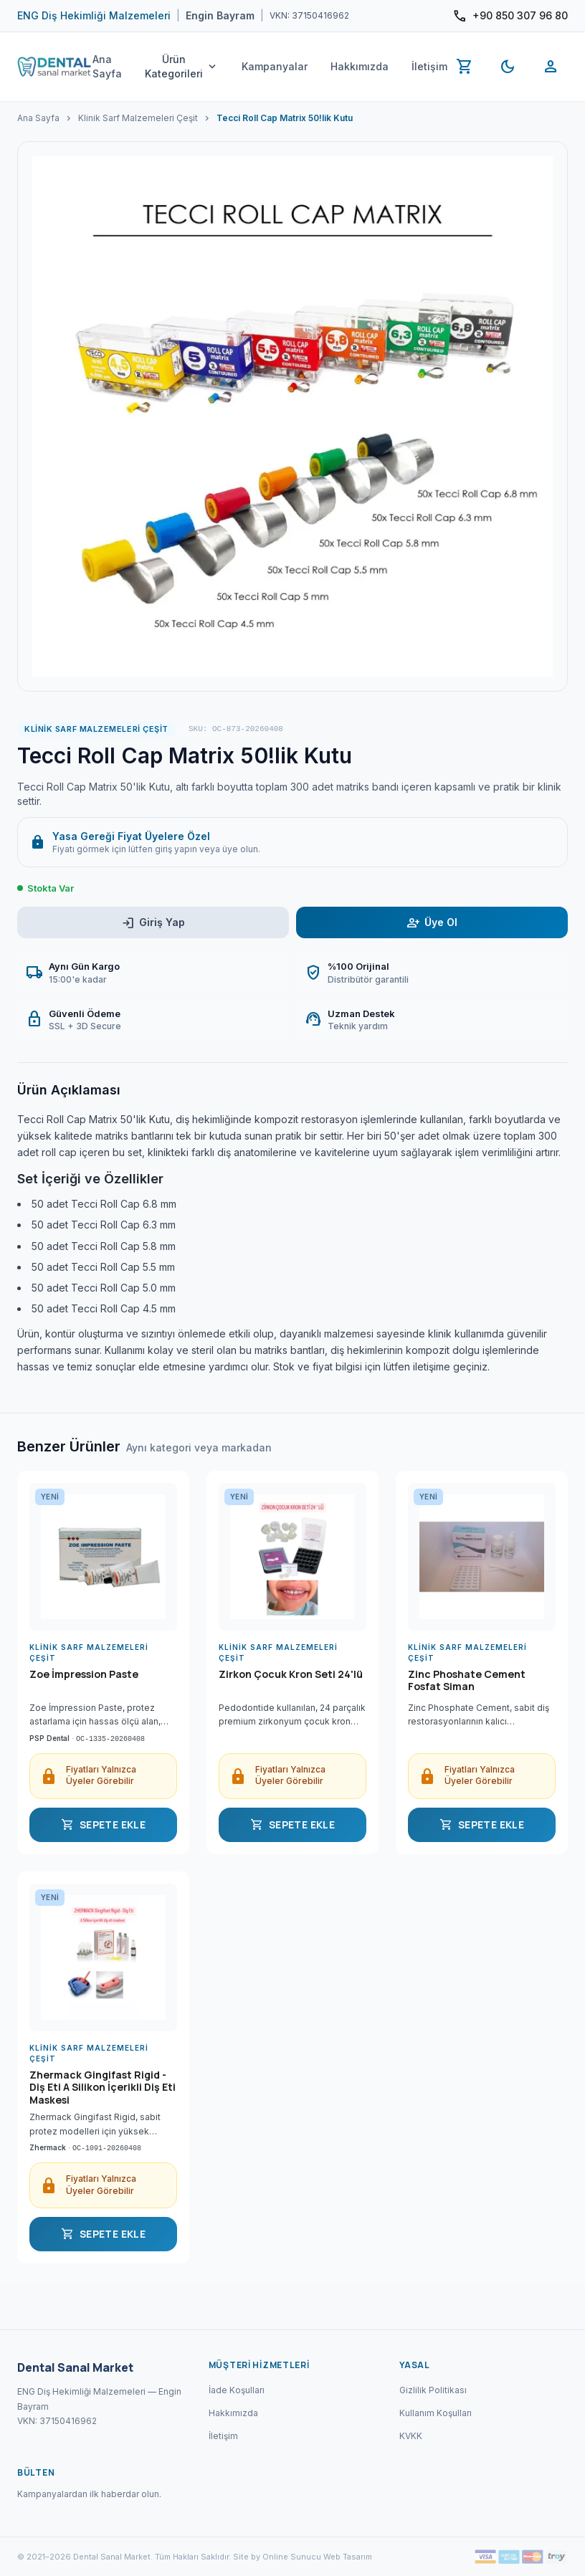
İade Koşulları (237, 2390)
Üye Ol (431, 923)
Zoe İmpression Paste (83, 1674)
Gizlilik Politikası (433, 2390)
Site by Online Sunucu (277, 2557)
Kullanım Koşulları (435, 2413)
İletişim (429, 66)
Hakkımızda (359, 66)
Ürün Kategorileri (182, 66)
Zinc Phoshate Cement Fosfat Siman (466, 1681)
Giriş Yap (153, 923)
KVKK (410, 2435)
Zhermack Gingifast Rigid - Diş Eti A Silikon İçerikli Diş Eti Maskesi (102, 2088)
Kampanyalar (275, 66)
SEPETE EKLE (103, 1825)
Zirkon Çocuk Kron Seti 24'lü (291, 1674)
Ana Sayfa (107, 66)
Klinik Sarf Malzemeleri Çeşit (138, 118)
